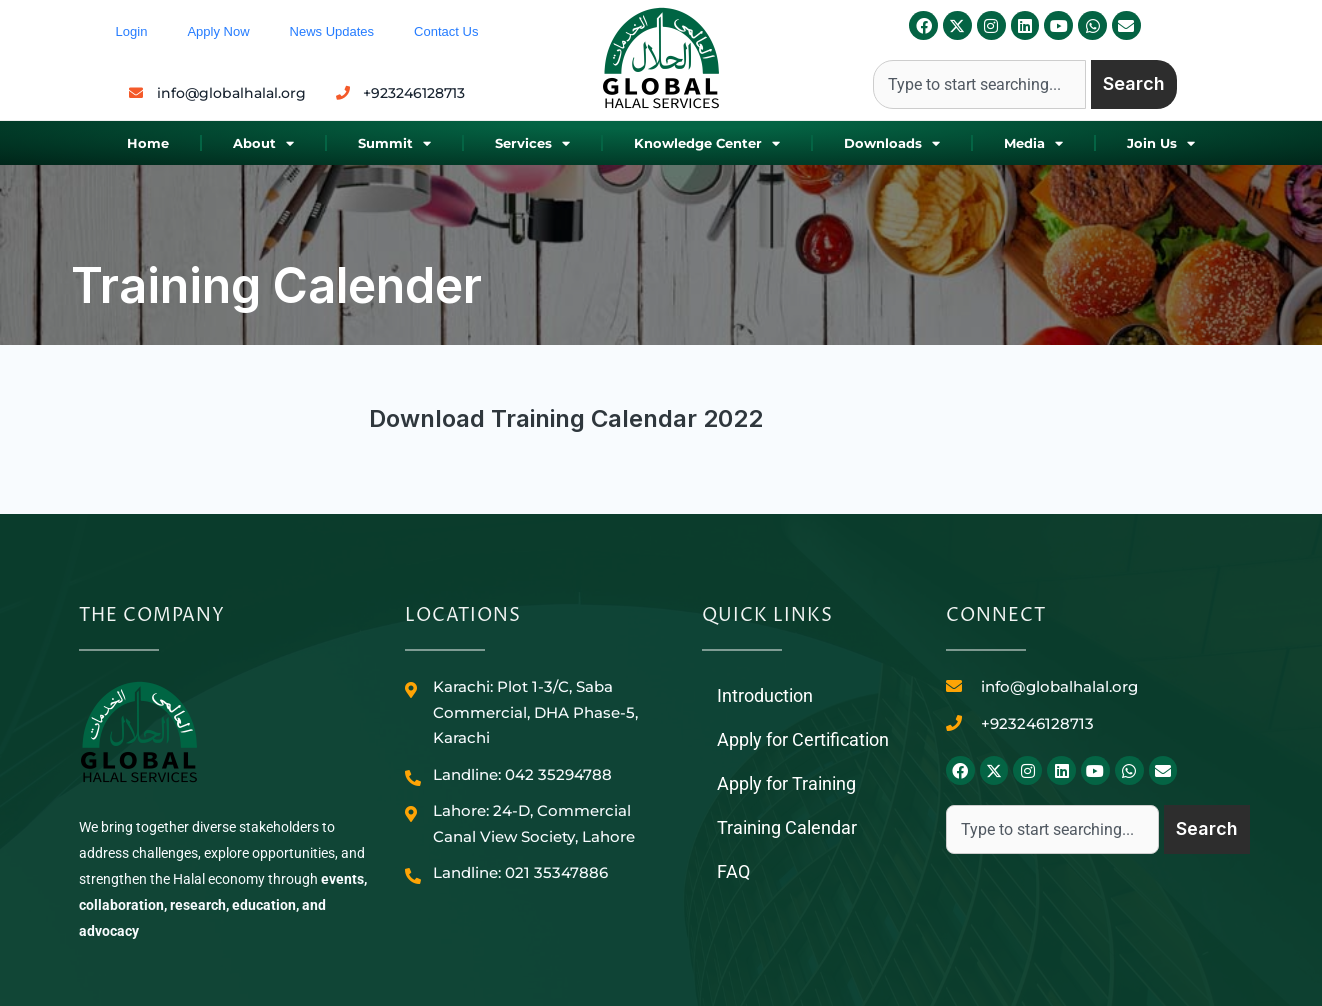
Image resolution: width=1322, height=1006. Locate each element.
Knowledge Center (707, 143)
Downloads (892, 143)
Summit (394, 143)
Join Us (1161, 143)
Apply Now (218, 31)
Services (532, 143)
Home (148, 143)
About (263, 143)
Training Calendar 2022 (627, 418)
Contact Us (446, 31)
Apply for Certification (803, 739)
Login (132, 31)
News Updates (332, 31)
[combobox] (979, 84)
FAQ (733, 871)
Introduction (765, 695)
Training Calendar (787, 827)
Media (1033, 143)
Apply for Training (786, 783)
